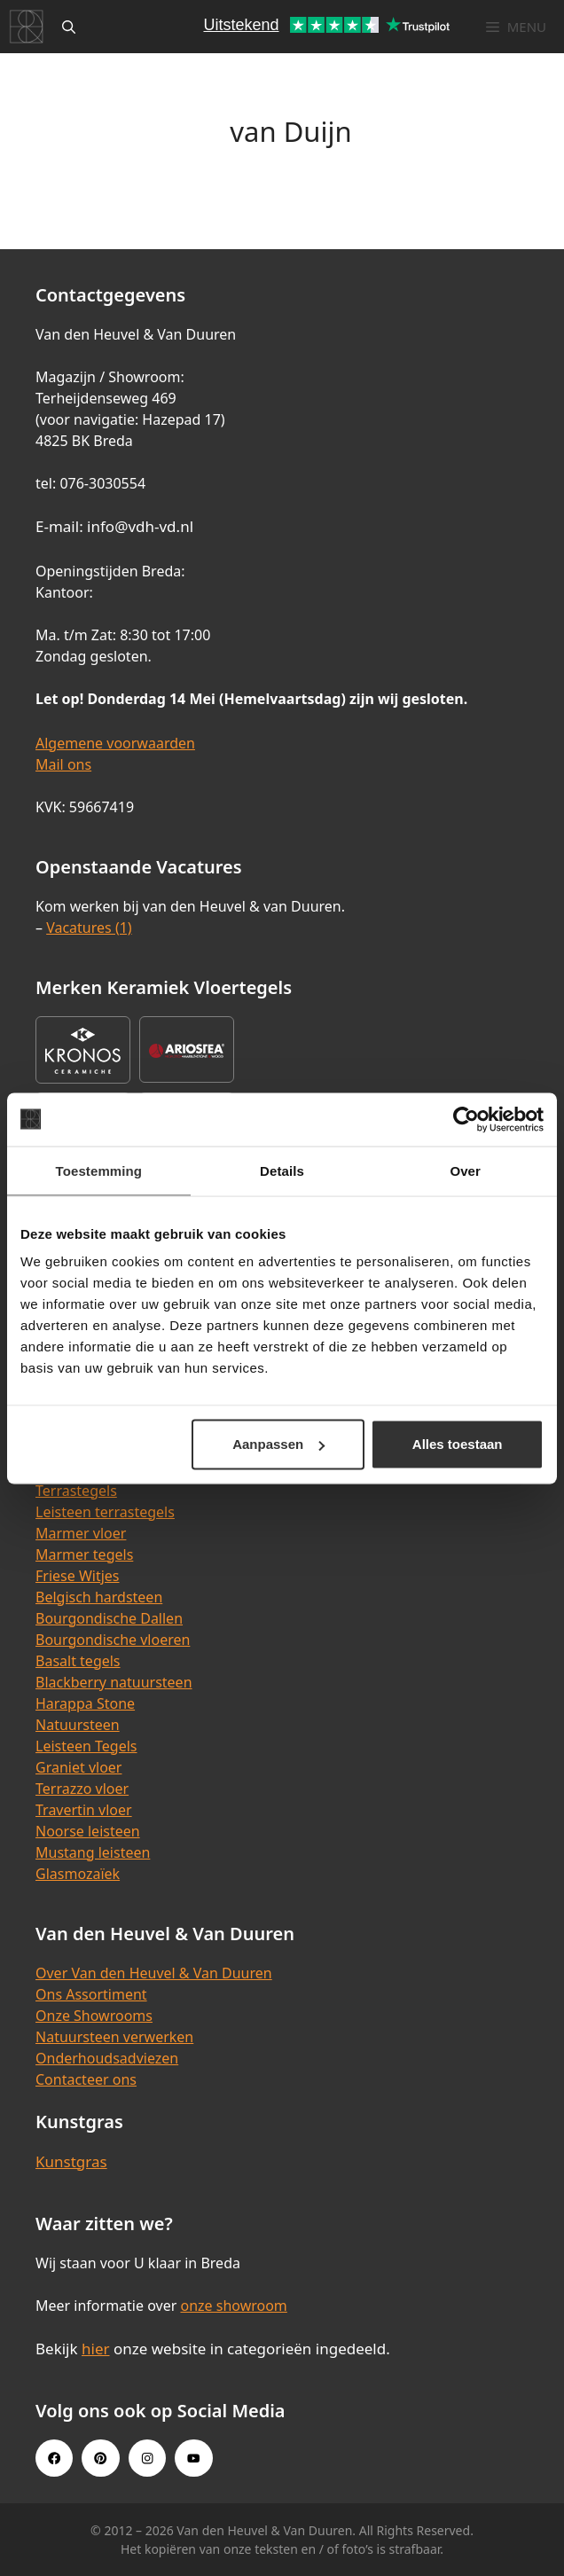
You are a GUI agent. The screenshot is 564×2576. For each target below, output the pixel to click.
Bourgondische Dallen (109, 1618)
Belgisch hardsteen (98, 1597)
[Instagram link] (147, 2458)
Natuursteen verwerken (114, 2037)
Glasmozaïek (77, 1873)
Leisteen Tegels (86, 1746)
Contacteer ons (86, 2079)
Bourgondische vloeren (112, 1639)
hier (96, 2348)
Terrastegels (76, 1490)
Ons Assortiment (91, 1994)
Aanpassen (278, 1444)
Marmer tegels (84, 1554)
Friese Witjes (77, 1576)
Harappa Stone (85, 1703)
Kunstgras (71, 2161)
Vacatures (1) (88, 927)
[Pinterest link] (100, 2458)
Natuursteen (77, 1724)
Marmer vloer (80, 1533)
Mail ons (63, 764)
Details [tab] (282, 1170)
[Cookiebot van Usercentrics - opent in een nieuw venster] (466, 1119)
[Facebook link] (54, 2458)
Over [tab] (465, 1170)
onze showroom (233, 2305)
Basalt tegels (78, 1661)
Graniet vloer (78, 1767)
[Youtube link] (193, 2458)
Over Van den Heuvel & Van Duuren (153, 1973)
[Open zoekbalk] (68, 26)
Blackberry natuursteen (113, 1682)
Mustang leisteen (92, 1852)
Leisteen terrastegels (105, 1512)
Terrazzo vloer (82, 1788)
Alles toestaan (457, 1444)
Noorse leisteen (87, 1831)
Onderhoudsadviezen (106, 2058)
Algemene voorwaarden (115, 743)
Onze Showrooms (94, 2015)
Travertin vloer (83, 1810)
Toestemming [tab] (99, 1170)
